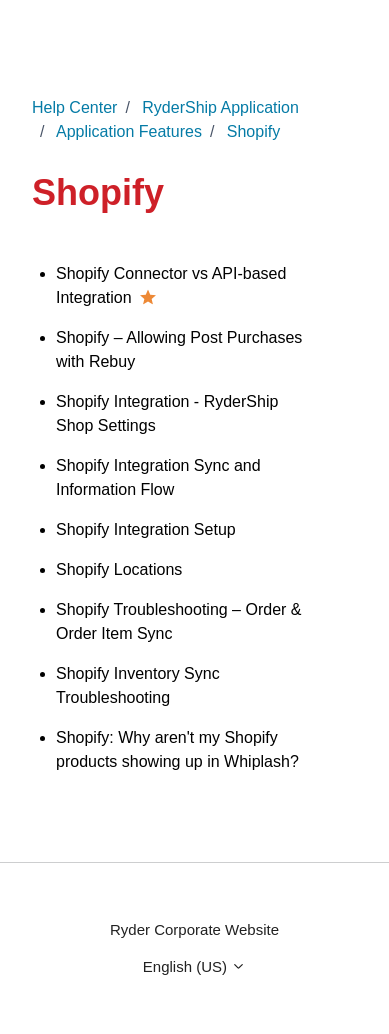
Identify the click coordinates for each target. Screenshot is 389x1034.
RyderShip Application (220, 107)
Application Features (129, 131)
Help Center (74, 107)
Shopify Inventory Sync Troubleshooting (138, 685)
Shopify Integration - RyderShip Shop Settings (167, 413)
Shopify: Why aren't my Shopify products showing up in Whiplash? (177, 749)
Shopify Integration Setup (146, 529)
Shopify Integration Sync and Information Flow (158, 477)
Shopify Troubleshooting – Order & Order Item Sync (178, 621)
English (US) (194, 966)
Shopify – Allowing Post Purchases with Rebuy (179, 349)
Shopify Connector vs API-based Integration (171, 285)
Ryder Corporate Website (194, 929)
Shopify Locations (119, 569)
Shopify (253, 131)
